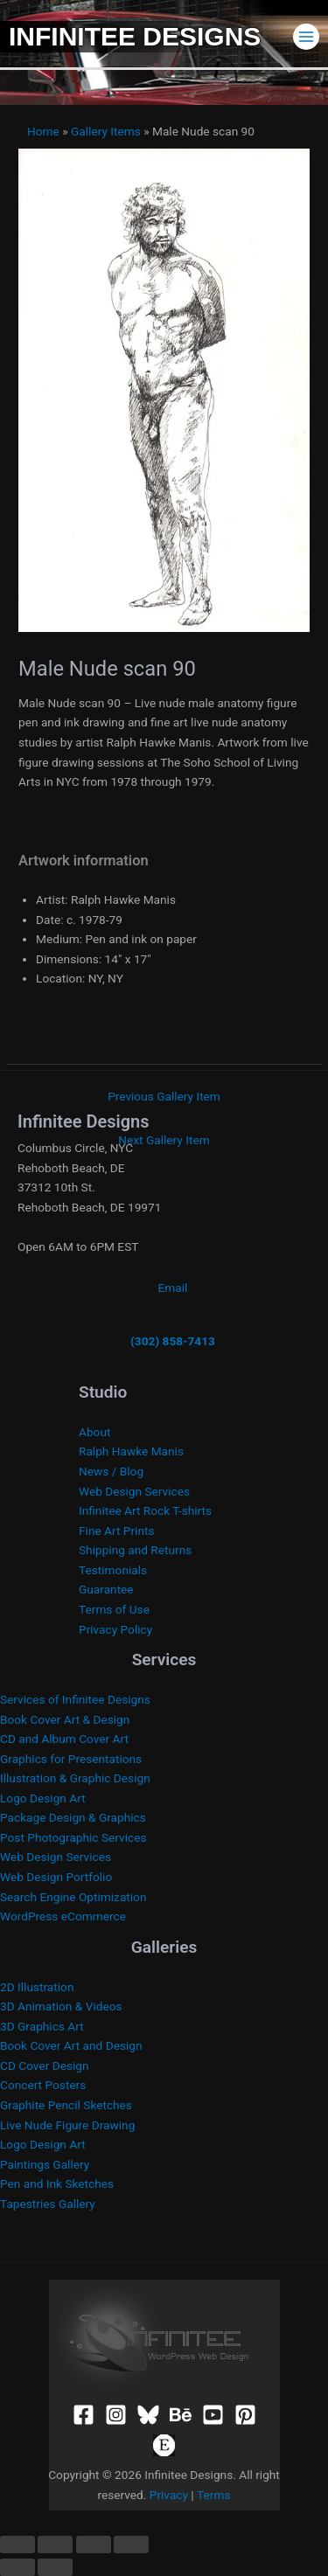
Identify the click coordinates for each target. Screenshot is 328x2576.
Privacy (169, 2495)
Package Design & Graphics (73, 1817)
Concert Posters (43, 2085)
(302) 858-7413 (172, 1341)
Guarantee (106, 1589)
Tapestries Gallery (47, 2204)
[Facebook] (83, 2415)
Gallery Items (106, 131)
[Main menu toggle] (306, 36)
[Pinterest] (245, 2415)
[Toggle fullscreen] (55, 2544)
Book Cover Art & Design (64, 1719)
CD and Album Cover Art (64, 1739)
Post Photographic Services (73, 1837)
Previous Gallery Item (164, 1096)
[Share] (93, 2544)
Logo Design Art (43, 1798)
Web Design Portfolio (56, 1877)
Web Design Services (134, 1491)
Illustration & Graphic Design (75, 1778)
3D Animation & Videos (61, 2006)
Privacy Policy (115, 1629)
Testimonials (113, 1570)
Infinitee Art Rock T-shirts (145, 1510)
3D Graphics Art (42, 2026)
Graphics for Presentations (71, 1759)
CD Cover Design (44, 2066)
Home (43, 131)
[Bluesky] (148, 2415)
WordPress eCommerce (63, 1916)
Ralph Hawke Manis (131, 1451)
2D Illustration (36, 1987)
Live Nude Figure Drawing (67, 2125)
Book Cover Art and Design (71, 2045)
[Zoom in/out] (17, 2544)
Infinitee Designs (135, 36)
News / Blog (111, 1471)
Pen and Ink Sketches (57, 2184)
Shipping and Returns (135, 1550)
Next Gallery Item (163, 1140)
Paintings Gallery (44, 2164)
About (94, 1432)
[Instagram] (116, 2415)
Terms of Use (114, 1609)
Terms (213, 2495)
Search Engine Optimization (73, 1897)
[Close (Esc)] (131, 2544)
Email (173, 1288)
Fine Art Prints (116, 1531)
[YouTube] (213, 2415)
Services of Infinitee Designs (75, 1699)
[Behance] (181, 2415)
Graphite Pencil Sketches (66, 2105)
